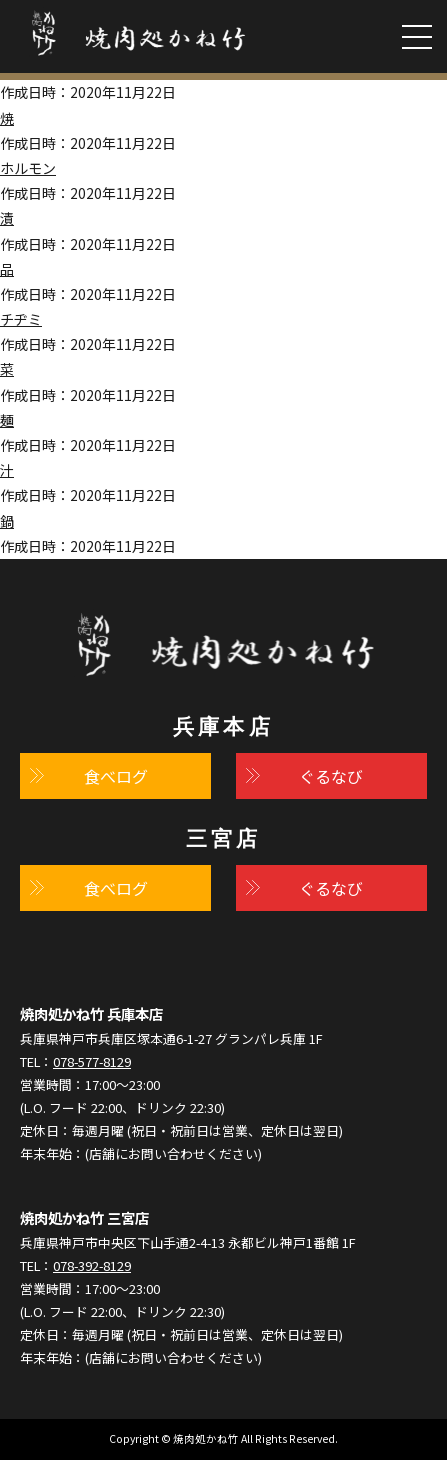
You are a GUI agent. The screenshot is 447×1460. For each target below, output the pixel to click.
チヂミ (21, 319)
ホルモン (28, 168)
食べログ (116, 776)
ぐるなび (331, 776)
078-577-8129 (92, 1061)
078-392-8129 (92, 1265)
